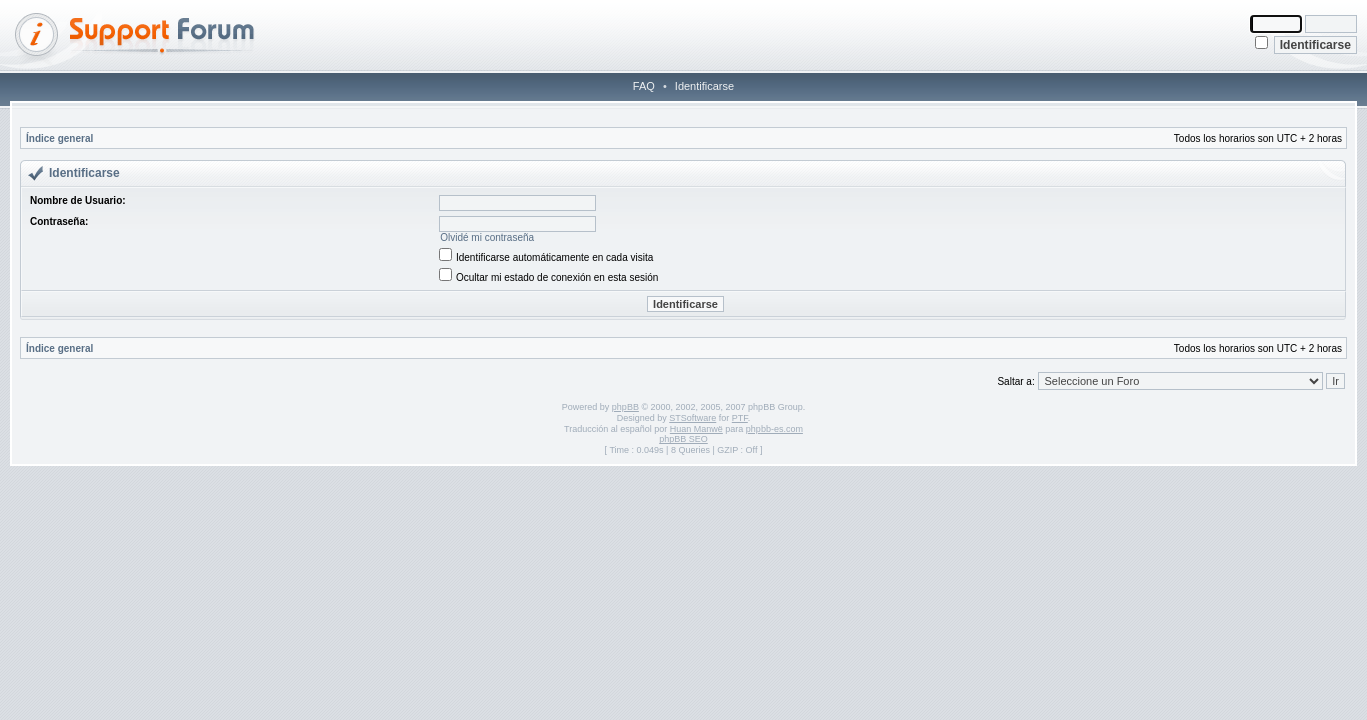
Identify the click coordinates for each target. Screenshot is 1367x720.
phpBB (625, 407)
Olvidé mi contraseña (487, 237)
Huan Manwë (696, 429)
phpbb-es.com (774, 429)
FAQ (644, 86)
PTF (740, 418)
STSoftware (692, 418)
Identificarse (704, 86)
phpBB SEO (683, 439)
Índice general (59, 138)
